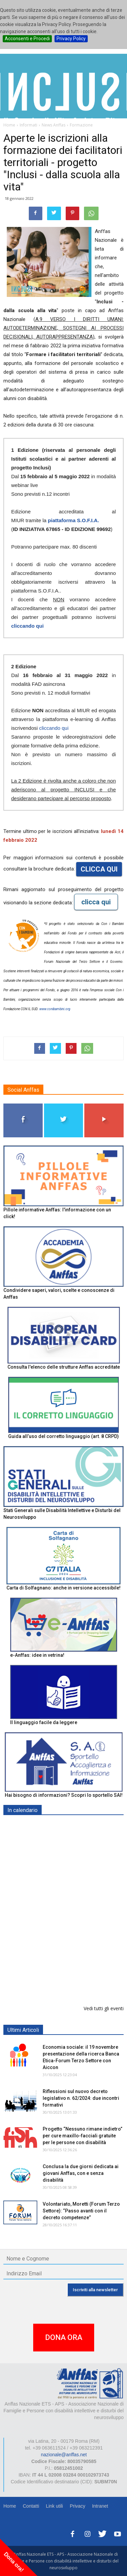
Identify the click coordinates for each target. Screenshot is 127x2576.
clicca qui (96, 902)
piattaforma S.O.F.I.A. (73, 520)
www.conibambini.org (54, 1009)
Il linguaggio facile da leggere (43, 1722)
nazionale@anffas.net (64, 2454)
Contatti (31, 2506)
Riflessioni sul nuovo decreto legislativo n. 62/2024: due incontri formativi (81, 2098)
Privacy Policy (71, 38)
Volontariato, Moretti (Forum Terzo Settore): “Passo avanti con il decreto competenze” (81, 2210)
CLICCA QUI (99, 869)
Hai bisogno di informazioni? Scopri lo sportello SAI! (64, 1795)
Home (9, 2506)
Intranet (100, 2506)
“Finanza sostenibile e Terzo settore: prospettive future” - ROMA (75, 1983)
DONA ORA (63, 2337)
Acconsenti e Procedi (27, 38)
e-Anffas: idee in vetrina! (37, 1655)
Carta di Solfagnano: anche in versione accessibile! (63, 1588)
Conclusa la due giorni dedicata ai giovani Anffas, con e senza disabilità (81, 2173)
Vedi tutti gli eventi (104, 2008)
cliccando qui (27, 626)
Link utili (54, 2506)
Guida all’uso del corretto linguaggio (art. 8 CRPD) (63, 1436)
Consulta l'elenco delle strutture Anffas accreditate (63, 1367)
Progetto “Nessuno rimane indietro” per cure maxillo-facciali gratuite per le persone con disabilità (82, 2135)
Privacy (77, 2506)
